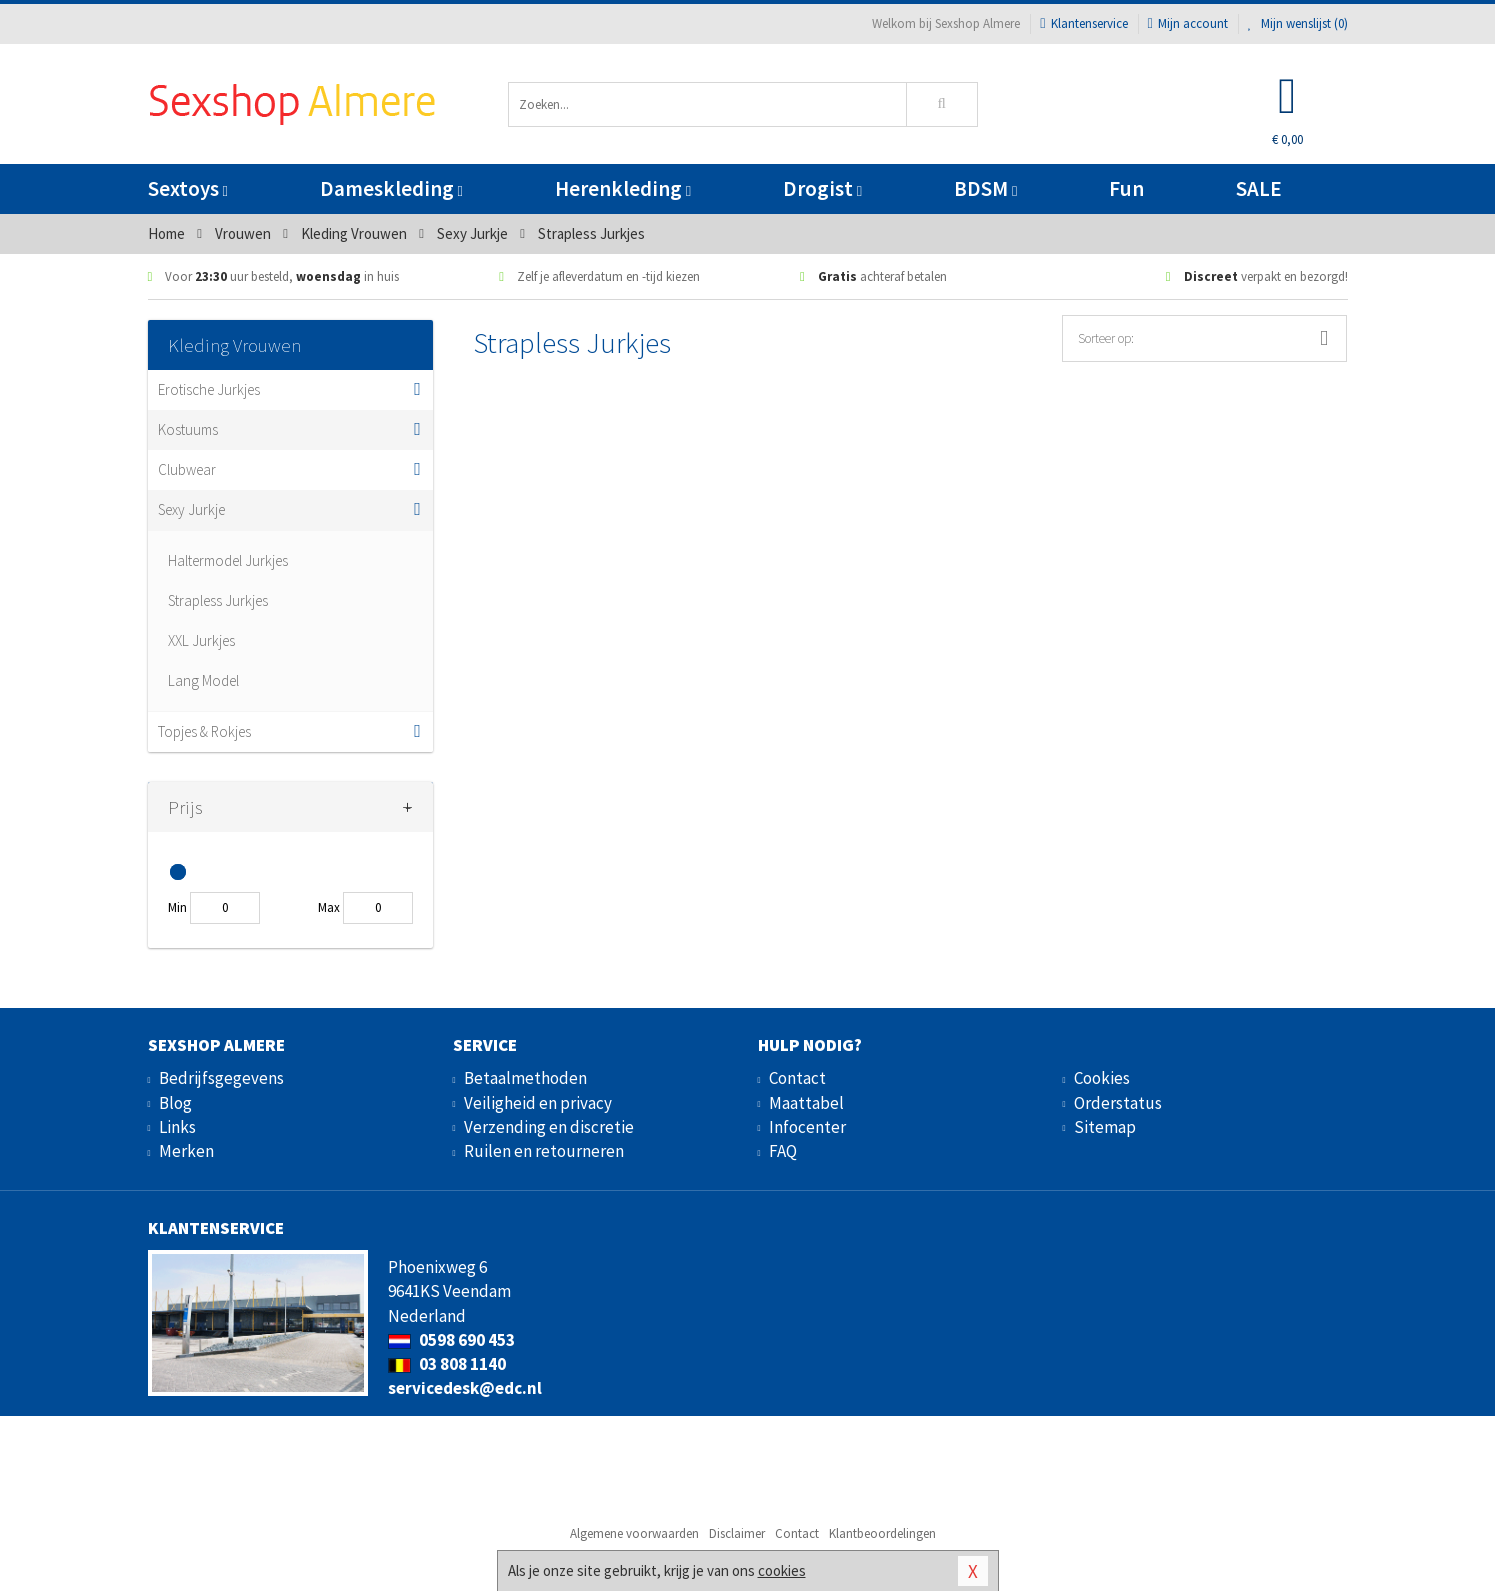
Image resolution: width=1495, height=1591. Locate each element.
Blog (175, 1103)
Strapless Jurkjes (218, 600)
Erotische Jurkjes (209, 389)
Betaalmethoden (525, 1078)
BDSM (985, 188)
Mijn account (1188, 23)
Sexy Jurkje (191, 509)
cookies (782, 1570)
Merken (186, 1151)
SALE (1259, 188)
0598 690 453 (451, 1340)
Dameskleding (391, 188)
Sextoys (188, 188)
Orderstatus (1118, 1103)
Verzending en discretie (549, 1127)
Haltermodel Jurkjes (228, 560)
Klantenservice (1083, 23)
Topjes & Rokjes (204, 731)
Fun (1126, 188)
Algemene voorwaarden (634, 1533)
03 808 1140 (447, 1364)
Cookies (1102, 1078)
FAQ (783, 1151)
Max (329, 907)
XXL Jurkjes (201, 640)
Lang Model (203, 680)
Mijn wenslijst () (1298, 23)
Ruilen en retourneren (544, 1151)
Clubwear (187, 469)
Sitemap (1105, 1127)
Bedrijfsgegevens (221, 1078)
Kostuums (188, 429)
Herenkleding (623, 188)
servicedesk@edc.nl (465, 1388)
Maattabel (806, 1103)
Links (177, 1127)
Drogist (822, 188)
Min (177, 907)
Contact (797, 1078)
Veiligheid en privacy (538, 1103)
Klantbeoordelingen (882, 1533)
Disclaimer (737, 1533)
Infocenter (807, 1127)
